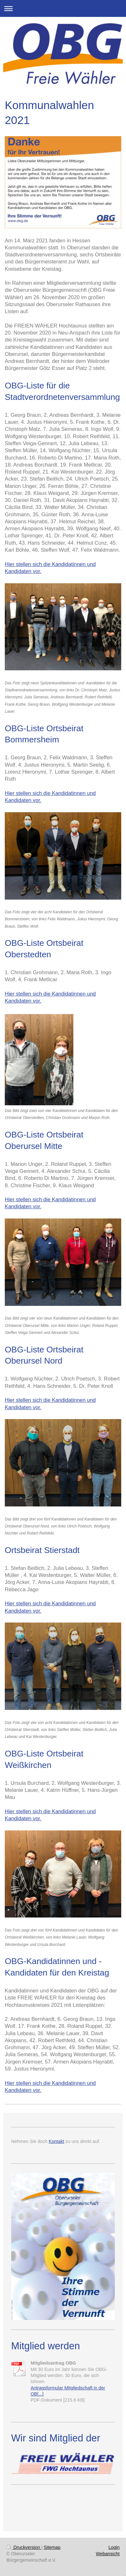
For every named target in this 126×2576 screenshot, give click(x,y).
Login (114, 2547)
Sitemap (52, 2547)
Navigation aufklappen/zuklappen (63, 8)
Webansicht (108, 2553)
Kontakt (56, 2141)
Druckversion (23, 2547)
